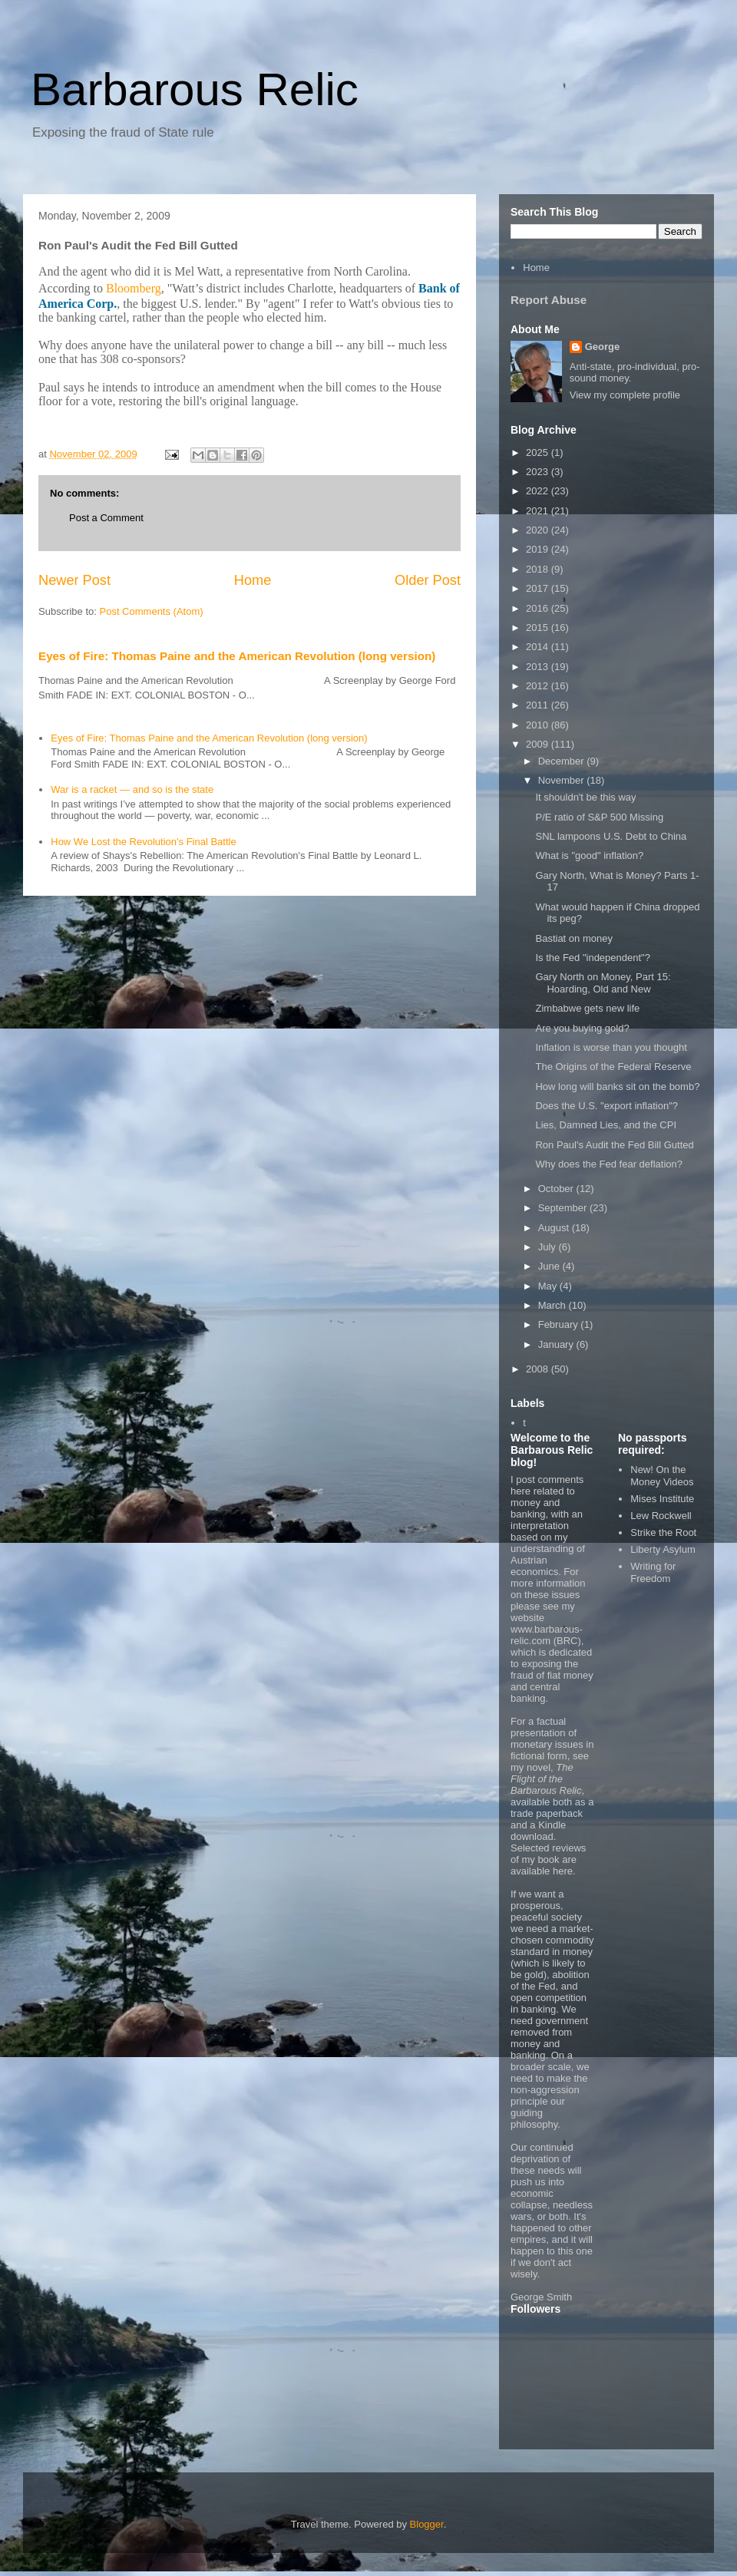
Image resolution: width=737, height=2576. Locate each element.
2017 (538, 588)
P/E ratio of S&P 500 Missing (599, 817)
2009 (538, 744)
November (562, 780)
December (562, 761)
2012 (538, 686)
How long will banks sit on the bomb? (617, 1086)
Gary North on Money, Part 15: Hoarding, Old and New (602, 983)
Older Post (428, 580)
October (557, 1188)
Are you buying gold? (582, 1028)
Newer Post (74, 580)
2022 (538, 491)
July (548, 1247)
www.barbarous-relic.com (547, 1634)
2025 (538, 452)
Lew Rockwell (660, 1515)
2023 (538, 471)
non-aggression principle (545, 2095)
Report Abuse (549, 299)
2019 (538, 549)
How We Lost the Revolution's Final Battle (143, 841)
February (559, 1324)
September (564, 1208)
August (555, 1228)
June (550, 1266)
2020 (538, 530)
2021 (538, 511)
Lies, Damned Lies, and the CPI (605, 1125)
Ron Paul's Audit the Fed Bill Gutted (614, 1145)
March (553, 1305)
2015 (538, 627)
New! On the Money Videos (661, 1476)
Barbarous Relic (195, 89)
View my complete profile (625, 395)
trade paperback (547, 1813)
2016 (538, 608)
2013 (538, 666)
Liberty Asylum (663, 1549)
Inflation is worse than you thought (610, 1047)
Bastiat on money (573, 938)
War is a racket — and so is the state (132, 789)
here (563, 1871)
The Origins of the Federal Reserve (613, 1066)
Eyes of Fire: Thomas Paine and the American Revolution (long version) (236, 655)
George (602, 346)
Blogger (427, 2524)
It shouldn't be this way (585, 797)
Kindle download (538, 1830)
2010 (538, 725)
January (557, 1344)
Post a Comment (106, 517)
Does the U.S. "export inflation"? (606, 1105)
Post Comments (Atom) (151, 611)
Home (253, 580)
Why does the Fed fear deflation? (608, 1164)
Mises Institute (662, 1498)
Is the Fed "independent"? (592, 957)
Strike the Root (663, 1532)
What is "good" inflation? (589, 855)
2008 (538, 1369)
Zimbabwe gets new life (587, 1008)
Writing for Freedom (653, 1572)
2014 (538, 646)
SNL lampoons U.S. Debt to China (610, 836)
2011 (538, 705)
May (549, 1286)
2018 (538, 569)
